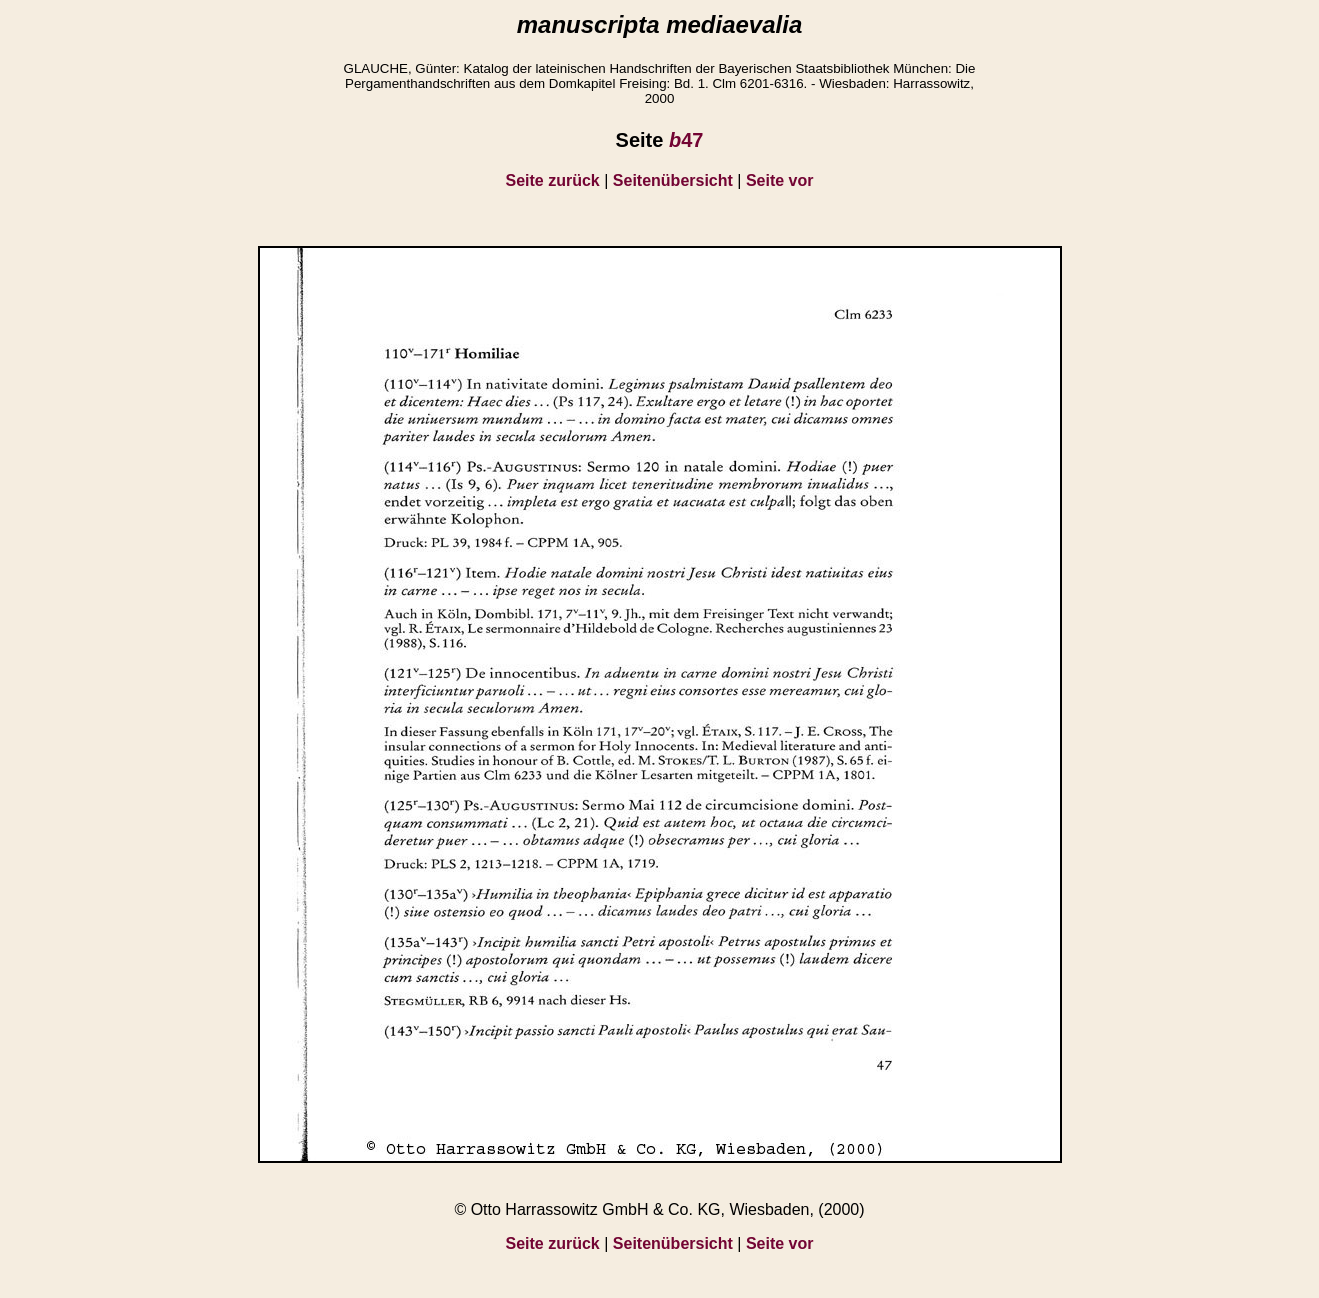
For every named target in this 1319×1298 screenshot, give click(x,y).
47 (686, 140)
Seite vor (780, 180)
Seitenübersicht (673, 180)
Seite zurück (553, 180)
